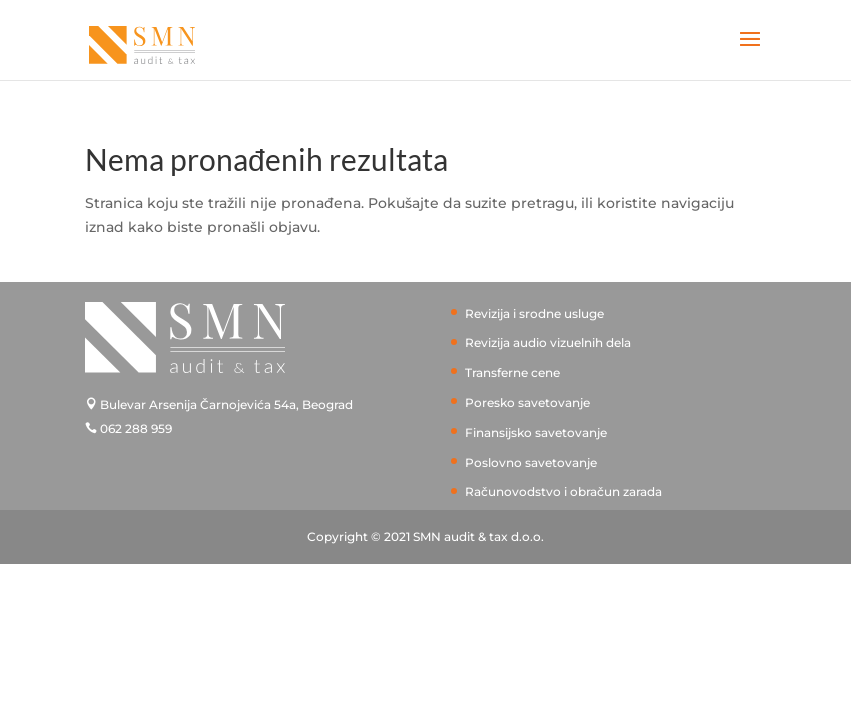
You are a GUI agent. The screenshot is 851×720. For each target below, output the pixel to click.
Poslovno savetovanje (531, 462)
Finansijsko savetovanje (536, 432)
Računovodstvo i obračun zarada (563, 491)
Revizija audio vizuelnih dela (548, 342)
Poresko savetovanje (527, 402)
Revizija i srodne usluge (534, 313)
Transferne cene (512, 372)
